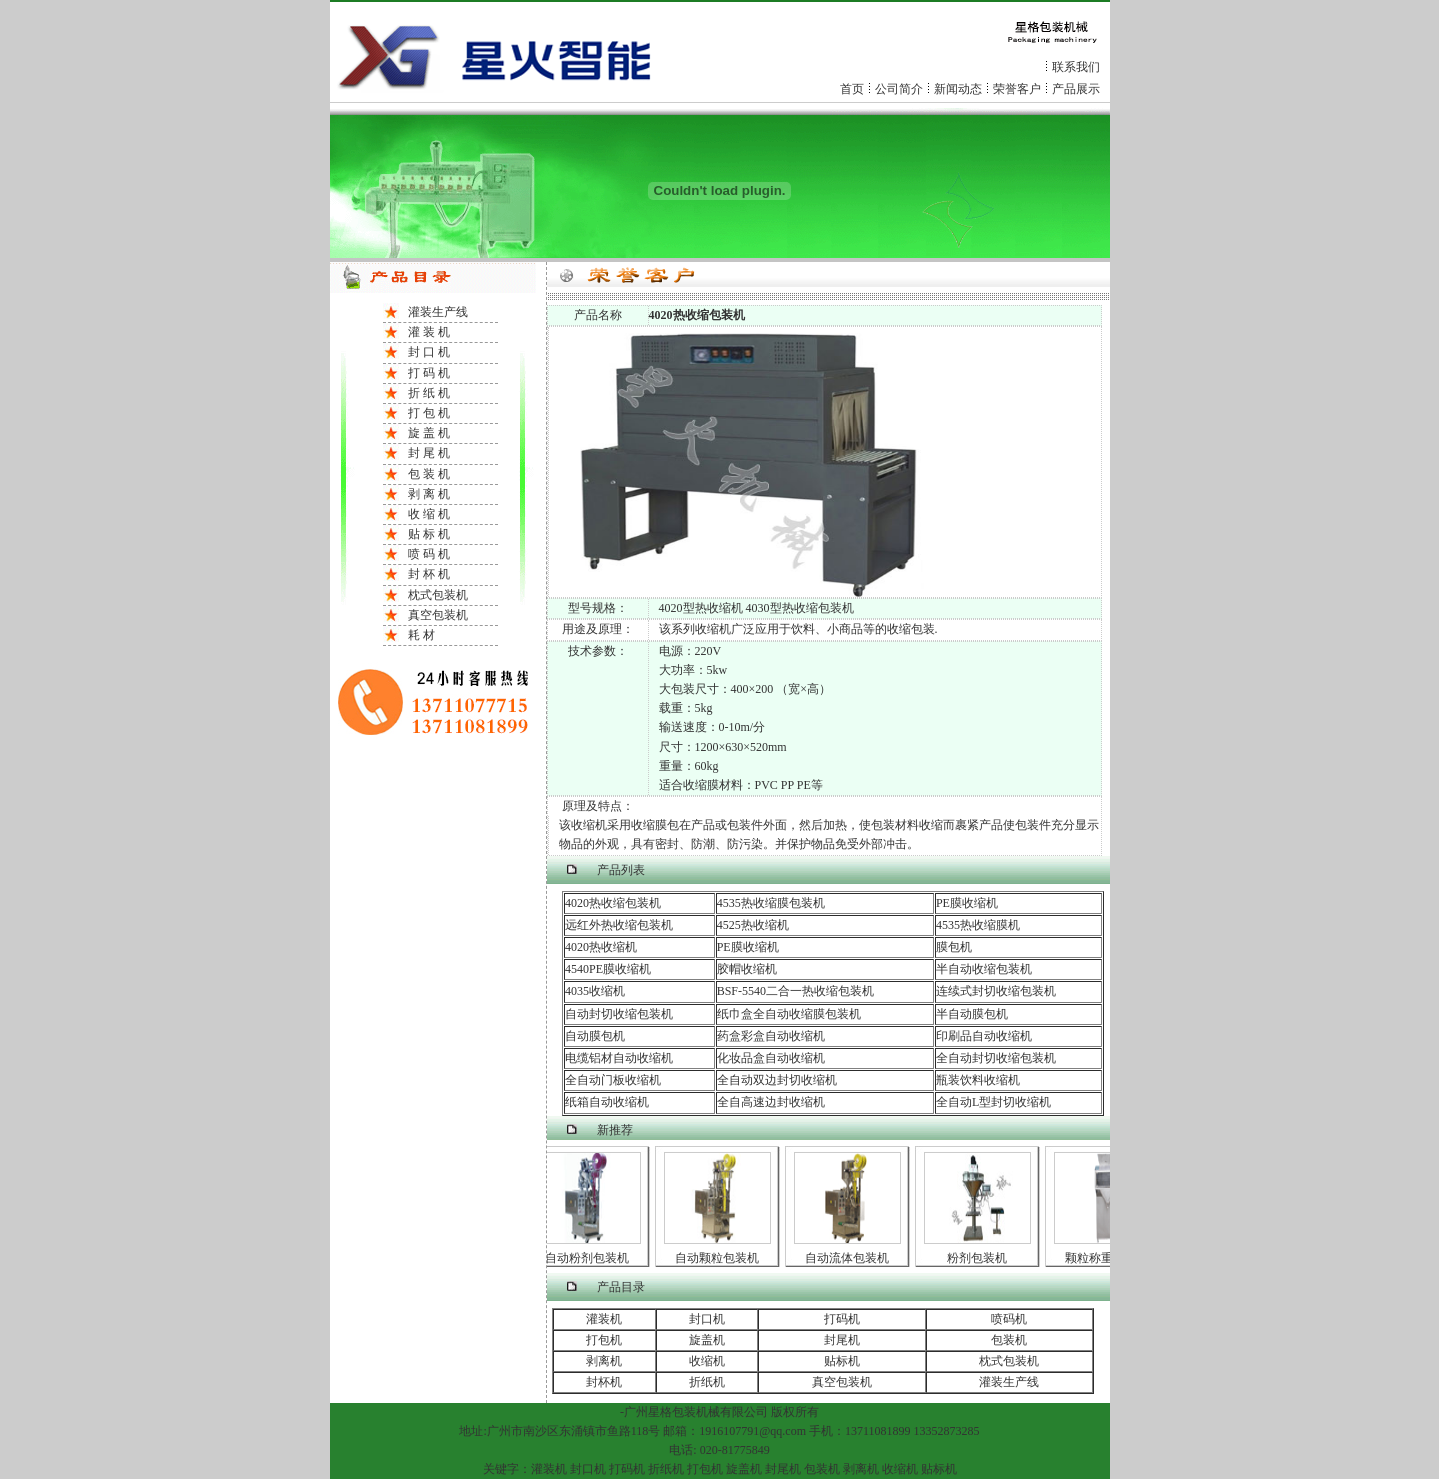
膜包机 (954, 947)
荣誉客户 (1017, 89)
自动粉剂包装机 (591, 1258)
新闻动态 (958, 89)
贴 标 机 (429, 534)
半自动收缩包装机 (984, 969)
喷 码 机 (429, 554)
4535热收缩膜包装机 (771, 903)
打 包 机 (429, 413)
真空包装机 (438, 615)
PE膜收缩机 (967, 903)
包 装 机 (429, 474)
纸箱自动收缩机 (607, 1102)
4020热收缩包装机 (613, 903)
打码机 (842, 1319)
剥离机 (604, 1361)
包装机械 (696, 1412)
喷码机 (1009, 1319)
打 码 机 (429, 373)
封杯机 (604, 1382)
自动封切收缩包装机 (619, 1014)
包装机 (1009, 1340)
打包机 (604, 1340)
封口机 (707, 1319)
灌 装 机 (429, 332)
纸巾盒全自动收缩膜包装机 (789, 1014)
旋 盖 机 (429, 433)
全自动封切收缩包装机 (996, 1058)
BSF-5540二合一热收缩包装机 (795, 991)
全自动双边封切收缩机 (777, 1080)
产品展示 (1076, 89)
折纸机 (707, 1382)
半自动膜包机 (972, 1014)
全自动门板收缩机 (613, 1080)
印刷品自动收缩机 (984, 1036)
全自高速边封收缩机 (771, 1102)
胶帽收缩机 (747, 969)
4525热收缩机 (753, 925)
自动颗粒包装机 (721, 1258)
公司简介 (899, 89)
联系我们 (1076, 67)
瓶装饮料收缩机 (978, 1080)
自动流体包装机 (851, 1258)
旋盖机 (707, 1340)
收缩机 (707, 1361)
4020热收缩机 (601, 947)
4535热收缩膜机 (978, 925)
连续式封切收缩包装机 (996, 991)
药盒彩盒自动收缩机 (771, 1036)
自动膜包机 (595, 1036)
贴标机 (842, 1361)
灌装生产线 (438, 312)
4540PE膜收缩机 (608, 969)
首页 (852, 89)
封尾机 (842, 1340)
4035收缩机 (595, 991)
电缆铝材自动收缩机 (619, 1058)
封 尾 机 (429, 453)
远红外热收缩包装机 (619, 925)
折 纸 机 (429, 393)
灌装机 (604, 1319)
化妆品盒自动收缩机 (771, 1058)
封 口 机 (429, 352)
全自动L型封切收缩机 (993, 1102)
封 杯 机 (429, 574)
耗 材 (421, 635)
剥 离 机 (429, 494)
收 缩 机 (429, 514)
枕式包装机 (438, 595)
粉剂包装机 (981, 1258)
